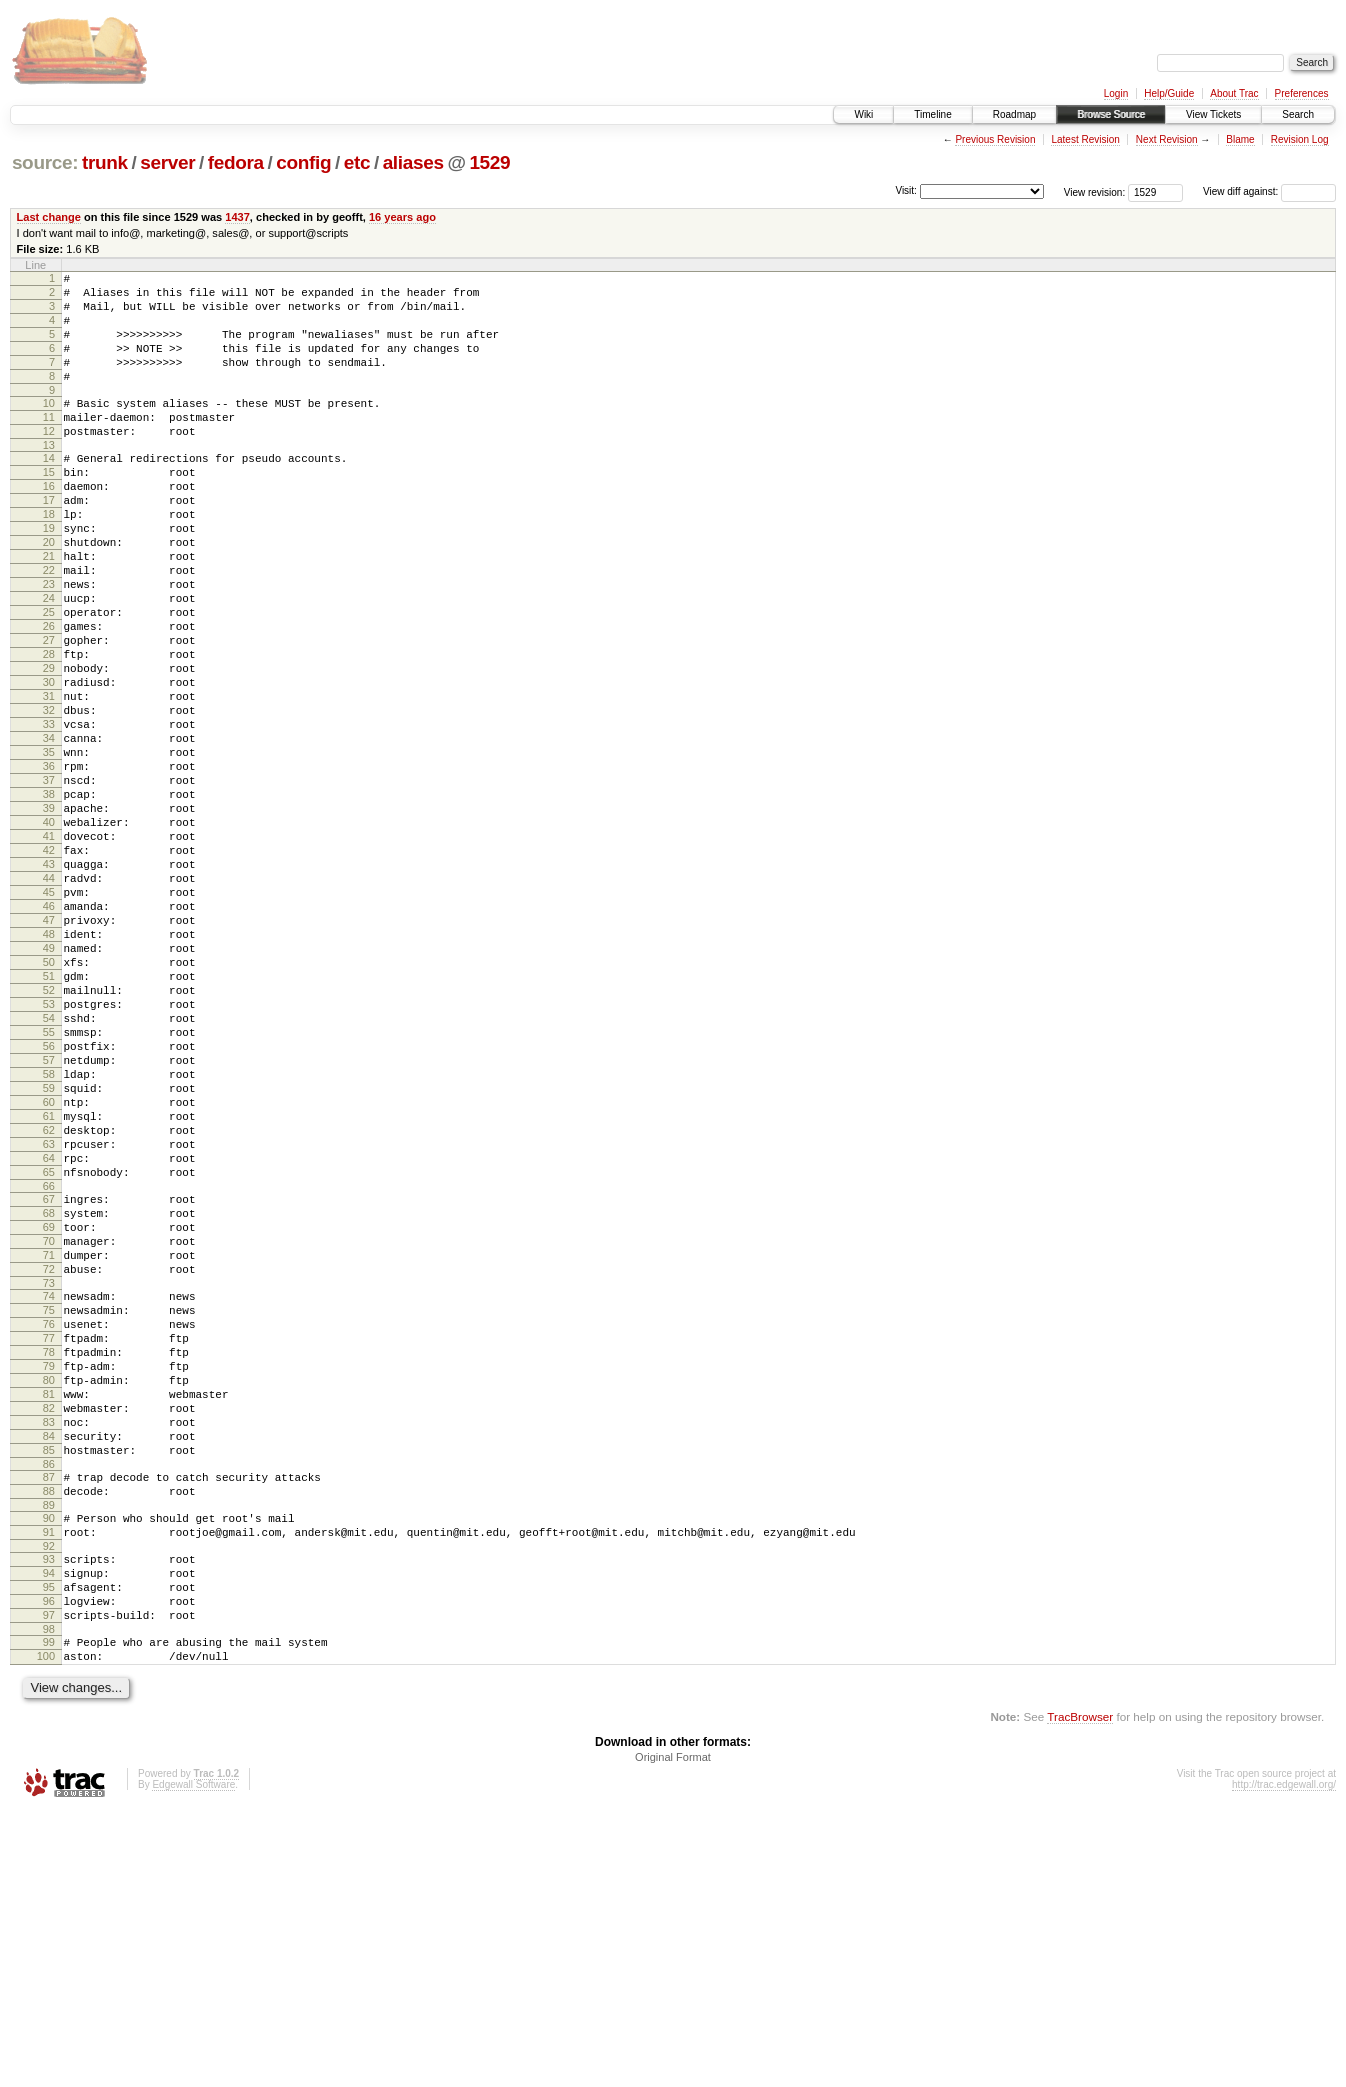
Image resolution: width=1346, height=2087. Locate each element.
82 (49, 1639)
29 (49, 746)
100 (46, 1929)
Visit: (906, 190)
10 (49, 427)
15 (49, 508)
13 (49, 478)
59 (49, 1256)
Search (1298, 114)
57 (49, 1222)
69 (49, 1422)
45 (49, 1018)
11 (49, 444)
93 (49, 1814)
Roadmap (1014, 114)
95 (49, 1848)
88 (49, 1737)
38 (49, 899)
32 (49, 797)
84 (49, 1673)
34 (49, 831)
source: (45, 162)
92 (49, 1801)
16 (49, 525)
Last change (49, 217)
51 (49, 1120)
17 (49, 542)
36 (49, 865)
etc (357, 162)
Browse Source (1111, 114)
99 (49, 1912)
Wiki (863, 114)
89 (49, 1754)
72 (49, 1473)
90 (49, 1767)
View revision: (1095, 191)
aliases (413, 162)
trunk (105, 162)
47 (49, 1052)
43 (49, 984)
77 (49, 1554)
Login (1116, 93)
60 (49, 1273)
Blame (1240, 139)
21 (49, 610)
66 (49, 1375)
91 (49, 1784)
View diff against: (1269, 191)
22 (49, 627)
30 (49, 763)
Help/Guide (1169, 93)
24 (49, 661)
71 (49, 1456)
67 (49, 1388)
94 (49, 1831)
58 (49, 1239)
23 (49, 644)
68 (49, 1405)
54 (49, 1171)
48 (49, 1069)
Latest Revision (1085, 139)
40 (49, 933)
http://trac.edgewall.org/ (1284, 2060)
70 (49, 1439)
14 (49, 491)
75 (49, 1520)
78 (49, 1571)
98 (49, 1899)
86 (49, 1707)
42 (49, 967)
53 (49, 1154)
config (303, 162)
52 (49, 1137)
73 (49, 1490)
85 (49, 1690)
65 (49, 1358)
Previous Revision (995, 139)
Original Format (673, 2033)
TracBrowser (1080, 1992)
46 (49, 1035)
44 (49, 1001)
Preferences (1302, 93)
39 (49, 916)
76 (49, 1537)
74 (49, 1503)
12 (49, 461)
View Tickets (1213, 114)
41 (49, 950)
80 (49, 1605)
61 (49, 1290)
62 (49, 1307)
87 (49, 1720)
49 (49, 1086)
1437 (237, 217)
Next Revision (1167, 139)
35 (49, 848)
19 (49, 576)
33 (49, 814)
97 (49, 1882)
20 (49, 593)
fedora (236, 162)
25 (49, 678)
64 (49, 1341)
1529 (489, 162)
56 (49, 1205)
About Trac (1234, 93)
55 (49, 1188)
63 (49, 1324)
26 (49, 695)
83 (49, 1656)
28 (49, 729)
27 (49, 712)
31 (49, 780)
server (167, 162)
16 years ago (402, 217)
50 (49, 1103)
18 (49, 559)
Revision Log (1300, 139)
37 (49, 882)
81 (49, 1622)
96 (49, 1865)
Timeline (932, 114)
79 (49, 1588)
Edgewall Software (193, 2060)
